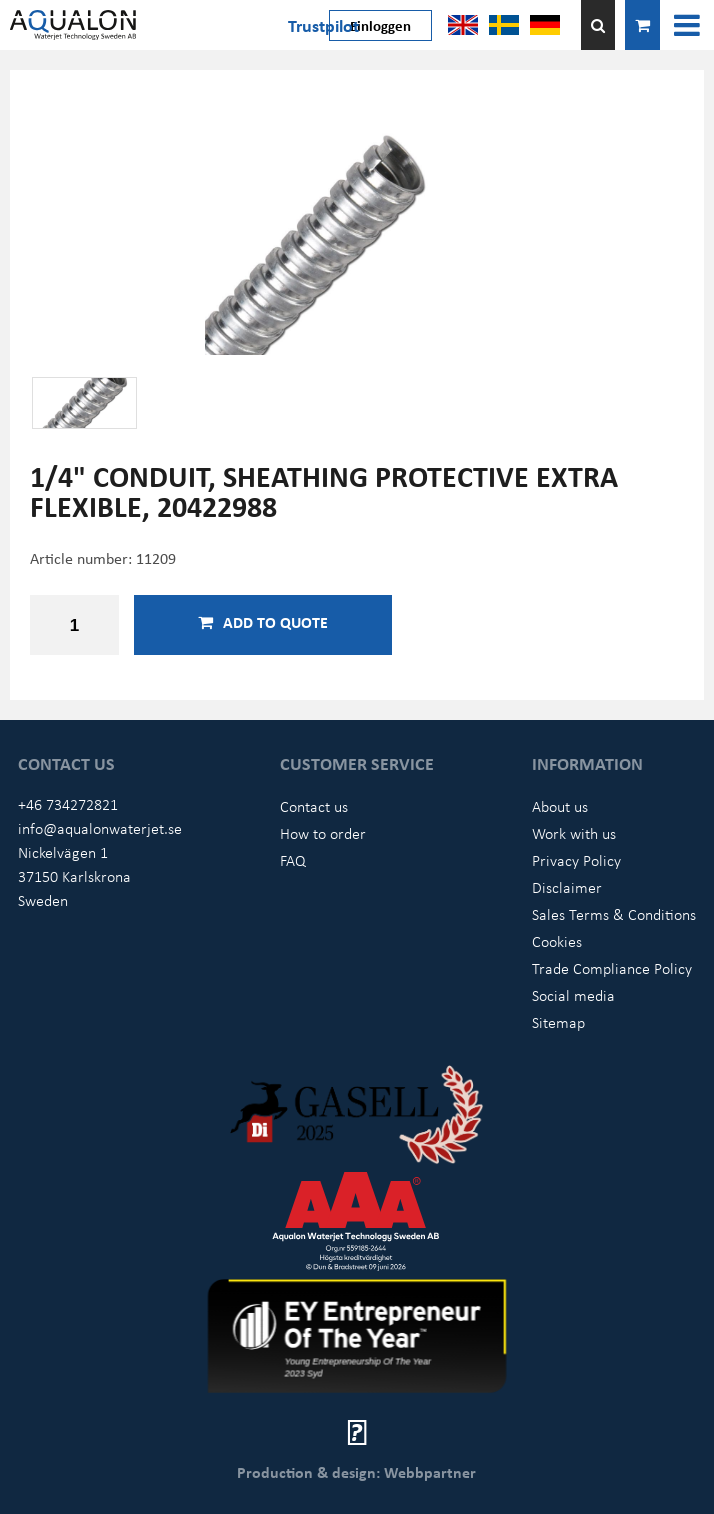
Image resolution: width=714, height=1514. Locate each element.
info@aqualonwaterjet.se (100, 828)
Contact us (314, 806)
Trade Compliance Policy (612, 968)
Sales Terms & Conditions (614, 914)
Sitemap (558, 1022)
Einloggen (380, 25)
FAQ (293, 860)
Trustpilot (323, 25)
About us (560, 806)
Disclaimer (567, 887)
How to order (323, 833)
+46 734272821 (68, 804)
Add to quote (263, 622)
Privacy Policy (576, 860)
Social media (573, 995)
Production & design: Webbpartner (356, 1472)
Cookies (557, 941)
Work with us (574, 833)
